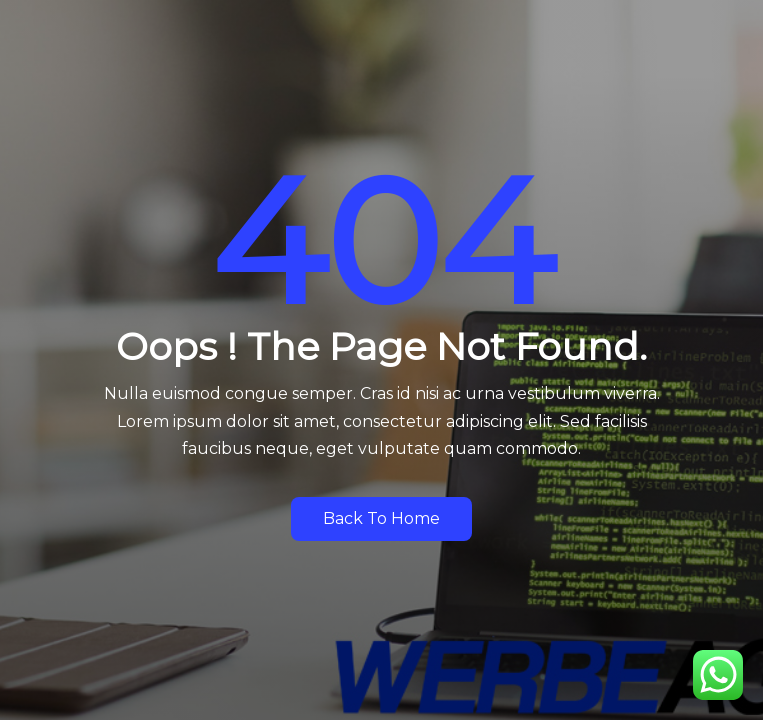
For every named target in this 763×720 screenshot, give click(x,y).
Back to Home (381, 518)
